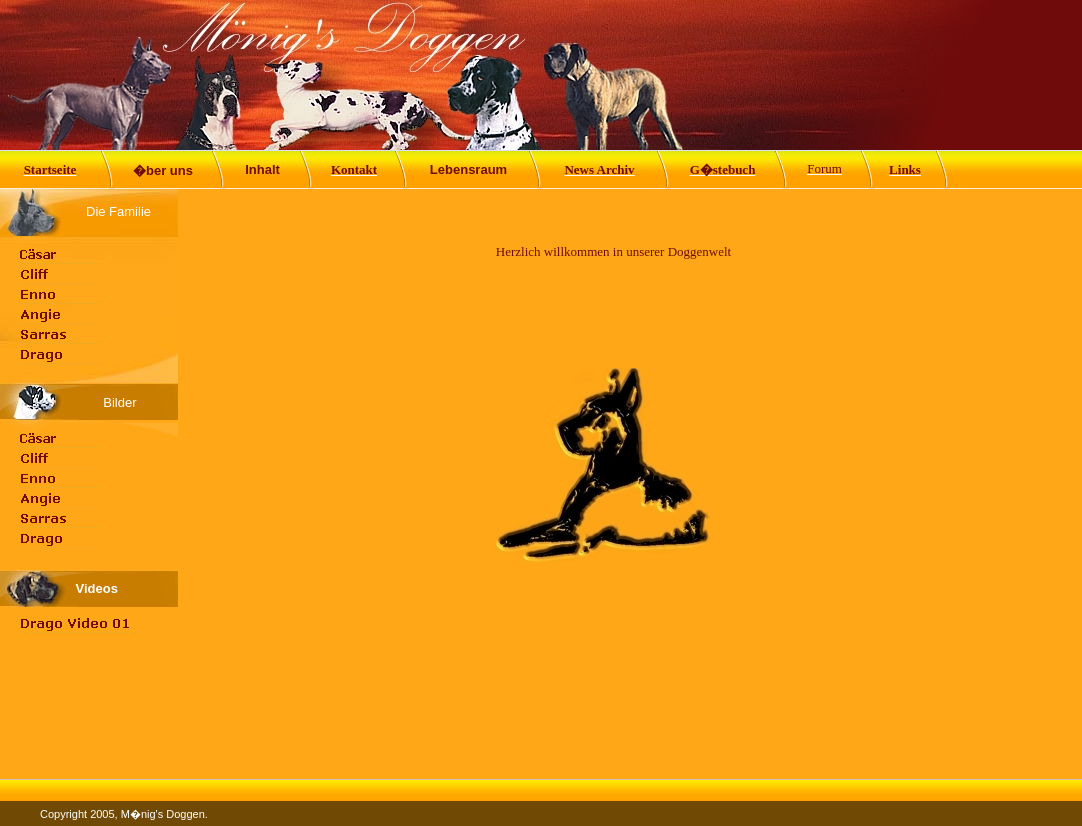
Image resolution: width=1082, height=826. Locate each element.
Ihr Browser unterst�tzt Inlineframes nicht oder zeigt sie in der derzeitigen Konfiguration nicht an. (613, 483)
